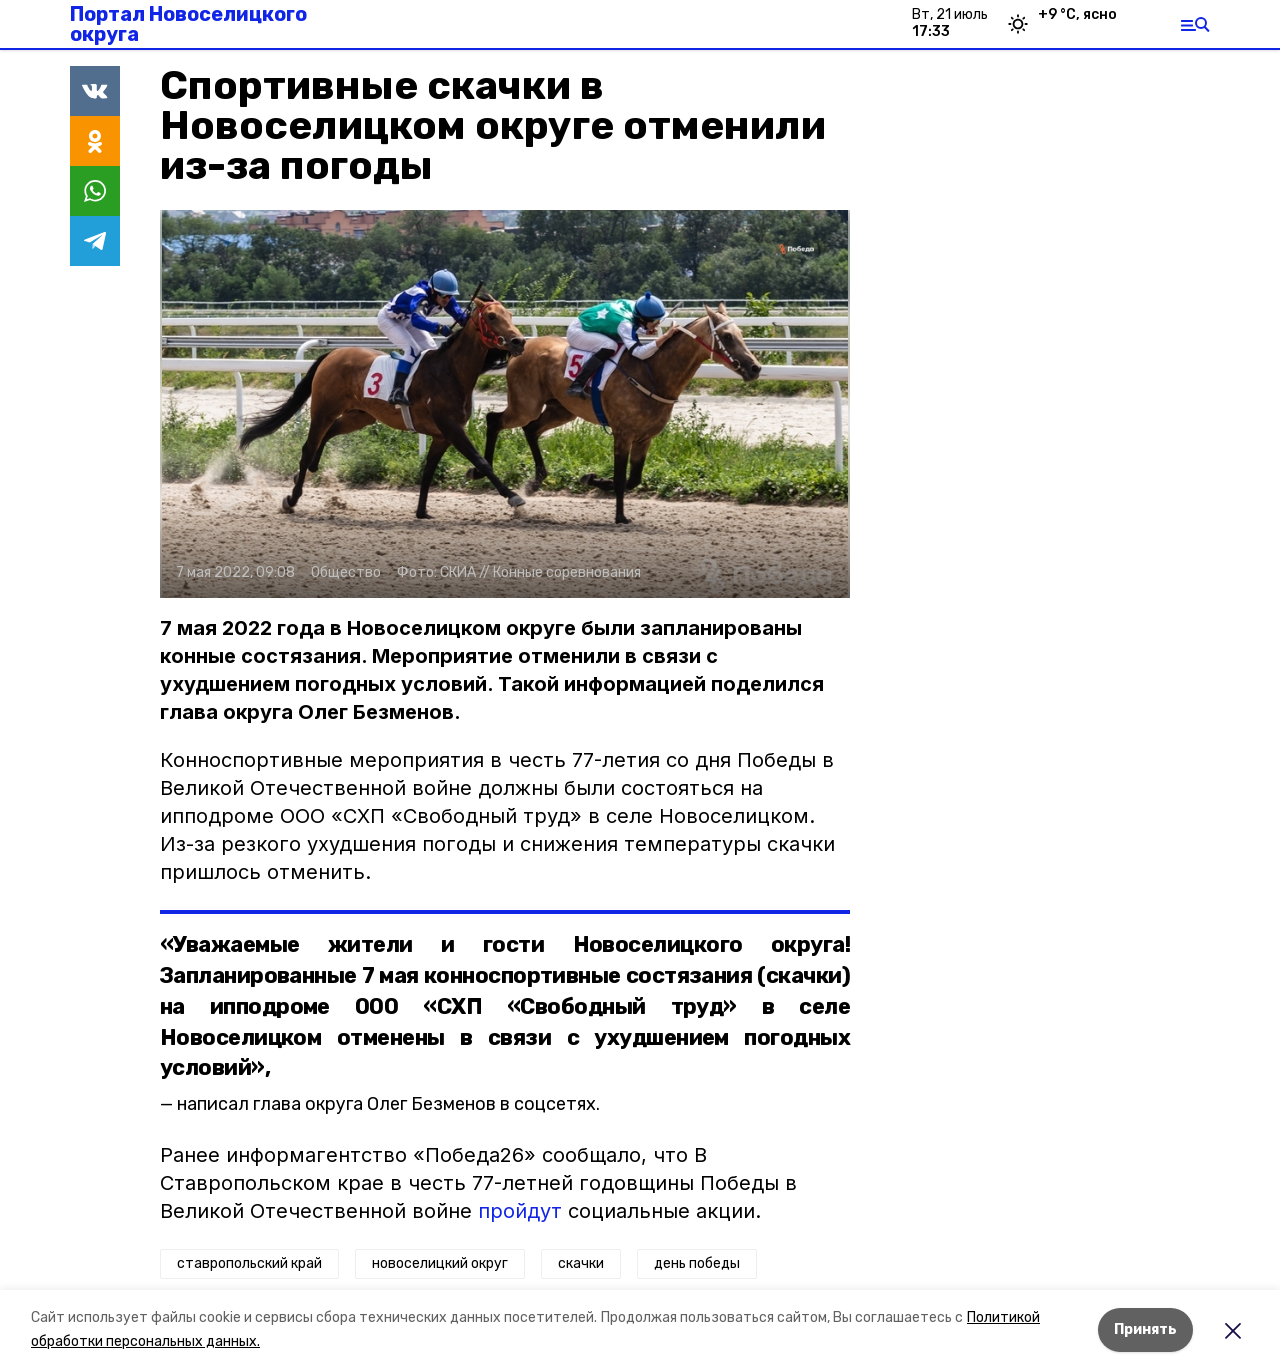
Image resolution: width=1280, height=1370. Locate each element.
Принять (1145, 1329)
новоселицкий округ (440, 1263)
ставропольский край (249, 1263)
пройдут (520, 1211)
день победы (697, 1263)
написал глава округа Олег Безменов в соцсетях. (388, 1104)
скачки (581, 1263)
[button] (505, 404)
